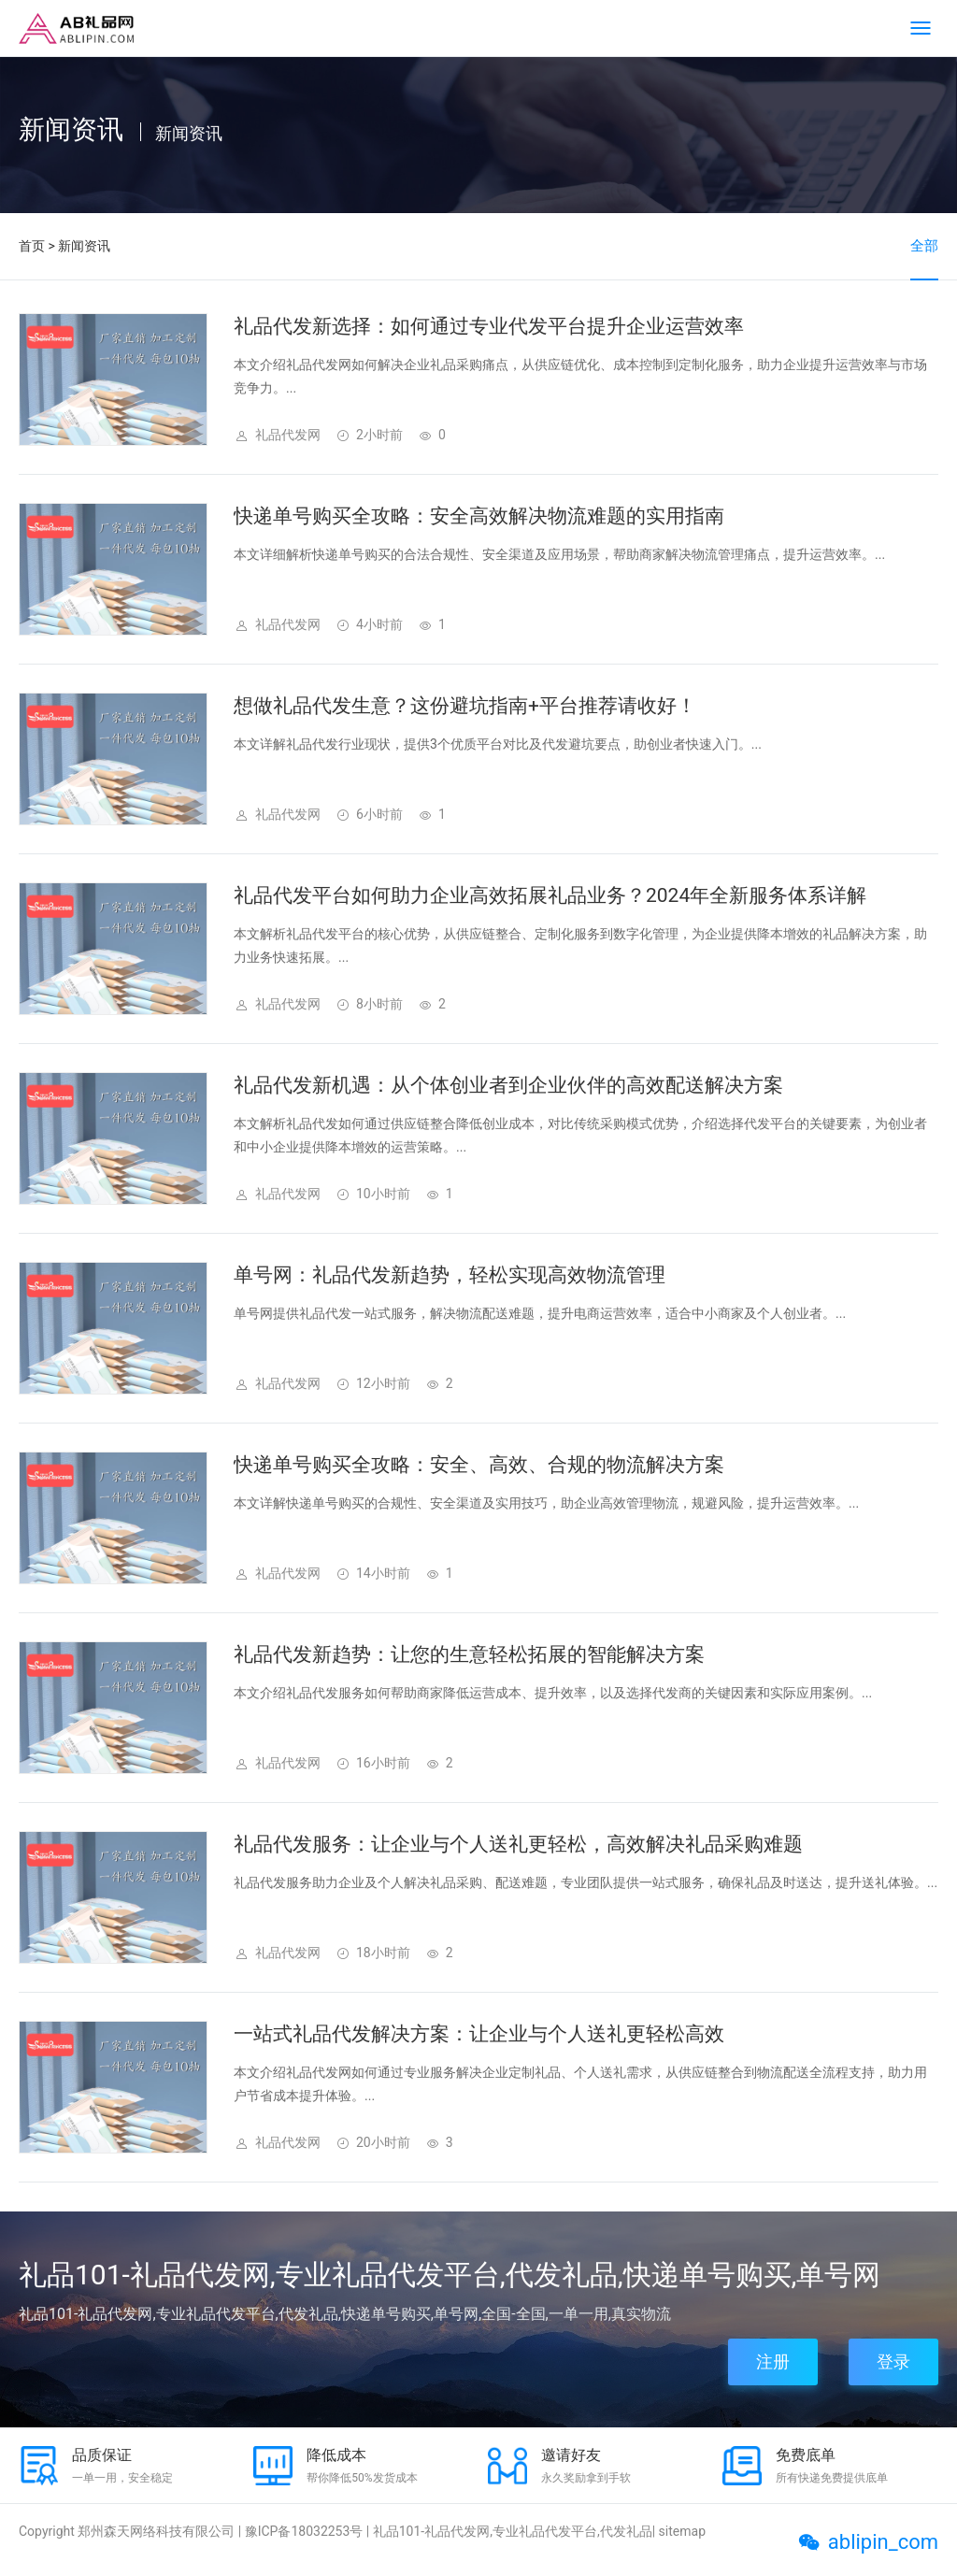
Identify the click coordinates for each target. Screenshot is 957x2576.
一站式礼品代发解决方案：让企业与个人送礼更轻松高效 (479, 2034)
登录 (893, 2361)
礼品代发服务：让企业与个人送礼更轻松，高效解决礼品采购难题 (518, 1844)
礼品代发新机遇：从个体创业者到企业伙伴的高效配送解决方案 (508, 1085)
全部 (924, 245)
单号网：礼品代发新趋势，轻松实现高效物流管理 (449, 1275)
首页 (32, 245)
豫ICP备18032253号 (304, 2531)
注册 (773, 2361)
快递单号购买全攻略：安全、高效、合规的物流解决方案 (479, 1464)
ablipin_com (883, 2542)
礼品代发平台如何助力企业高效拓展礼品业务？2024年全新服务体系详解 (550, 895)
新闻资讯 (84, 245)
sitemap (682, 2531)
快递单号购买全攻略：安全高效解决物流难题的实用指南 (479, 516)
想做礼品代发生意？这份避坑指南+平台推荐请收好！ (465, 705)
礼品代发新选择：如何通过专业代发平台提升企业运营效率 (489, 326)
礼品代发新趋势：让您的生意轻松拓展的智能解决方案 (469, 1654)
